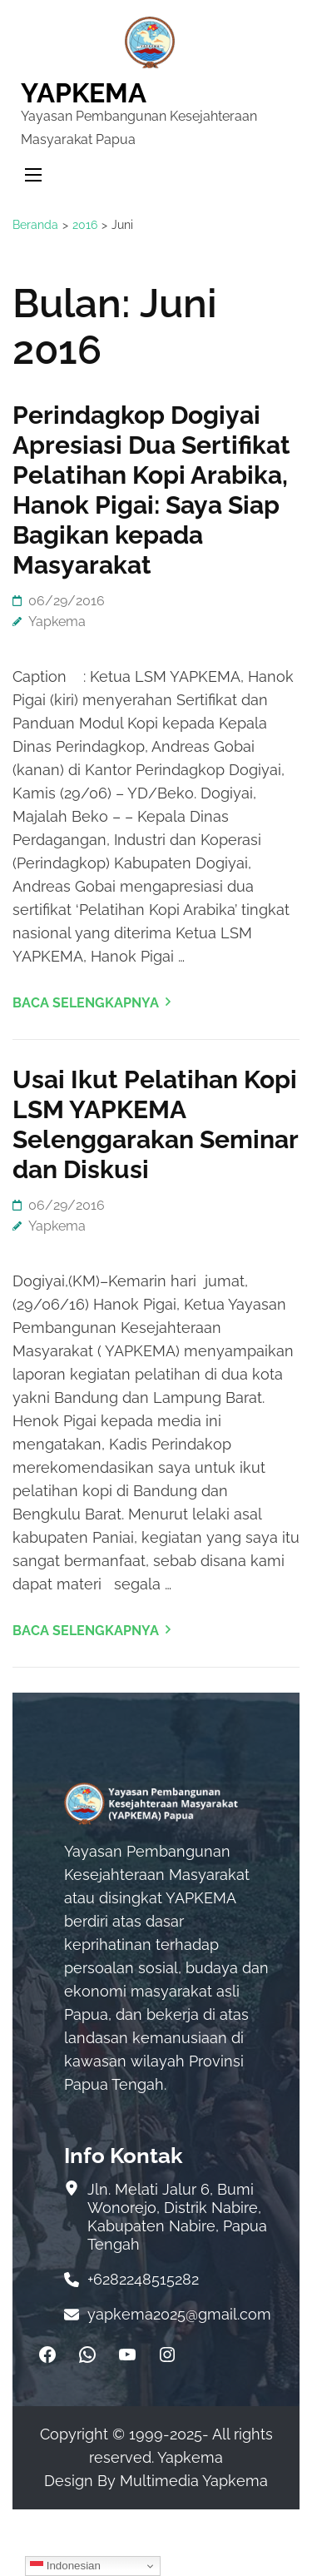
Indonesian (65, 2566)
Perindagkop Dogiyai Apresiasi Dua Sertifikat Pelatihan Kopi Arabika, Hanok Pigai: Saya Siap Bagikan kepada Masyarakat (151, 489)
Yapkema (57, 621)
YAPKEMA (83, 92)
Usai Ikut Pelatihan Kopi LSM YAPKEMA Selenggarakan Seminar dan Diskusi (155, 1124)
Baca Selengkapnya (85, 1003)
